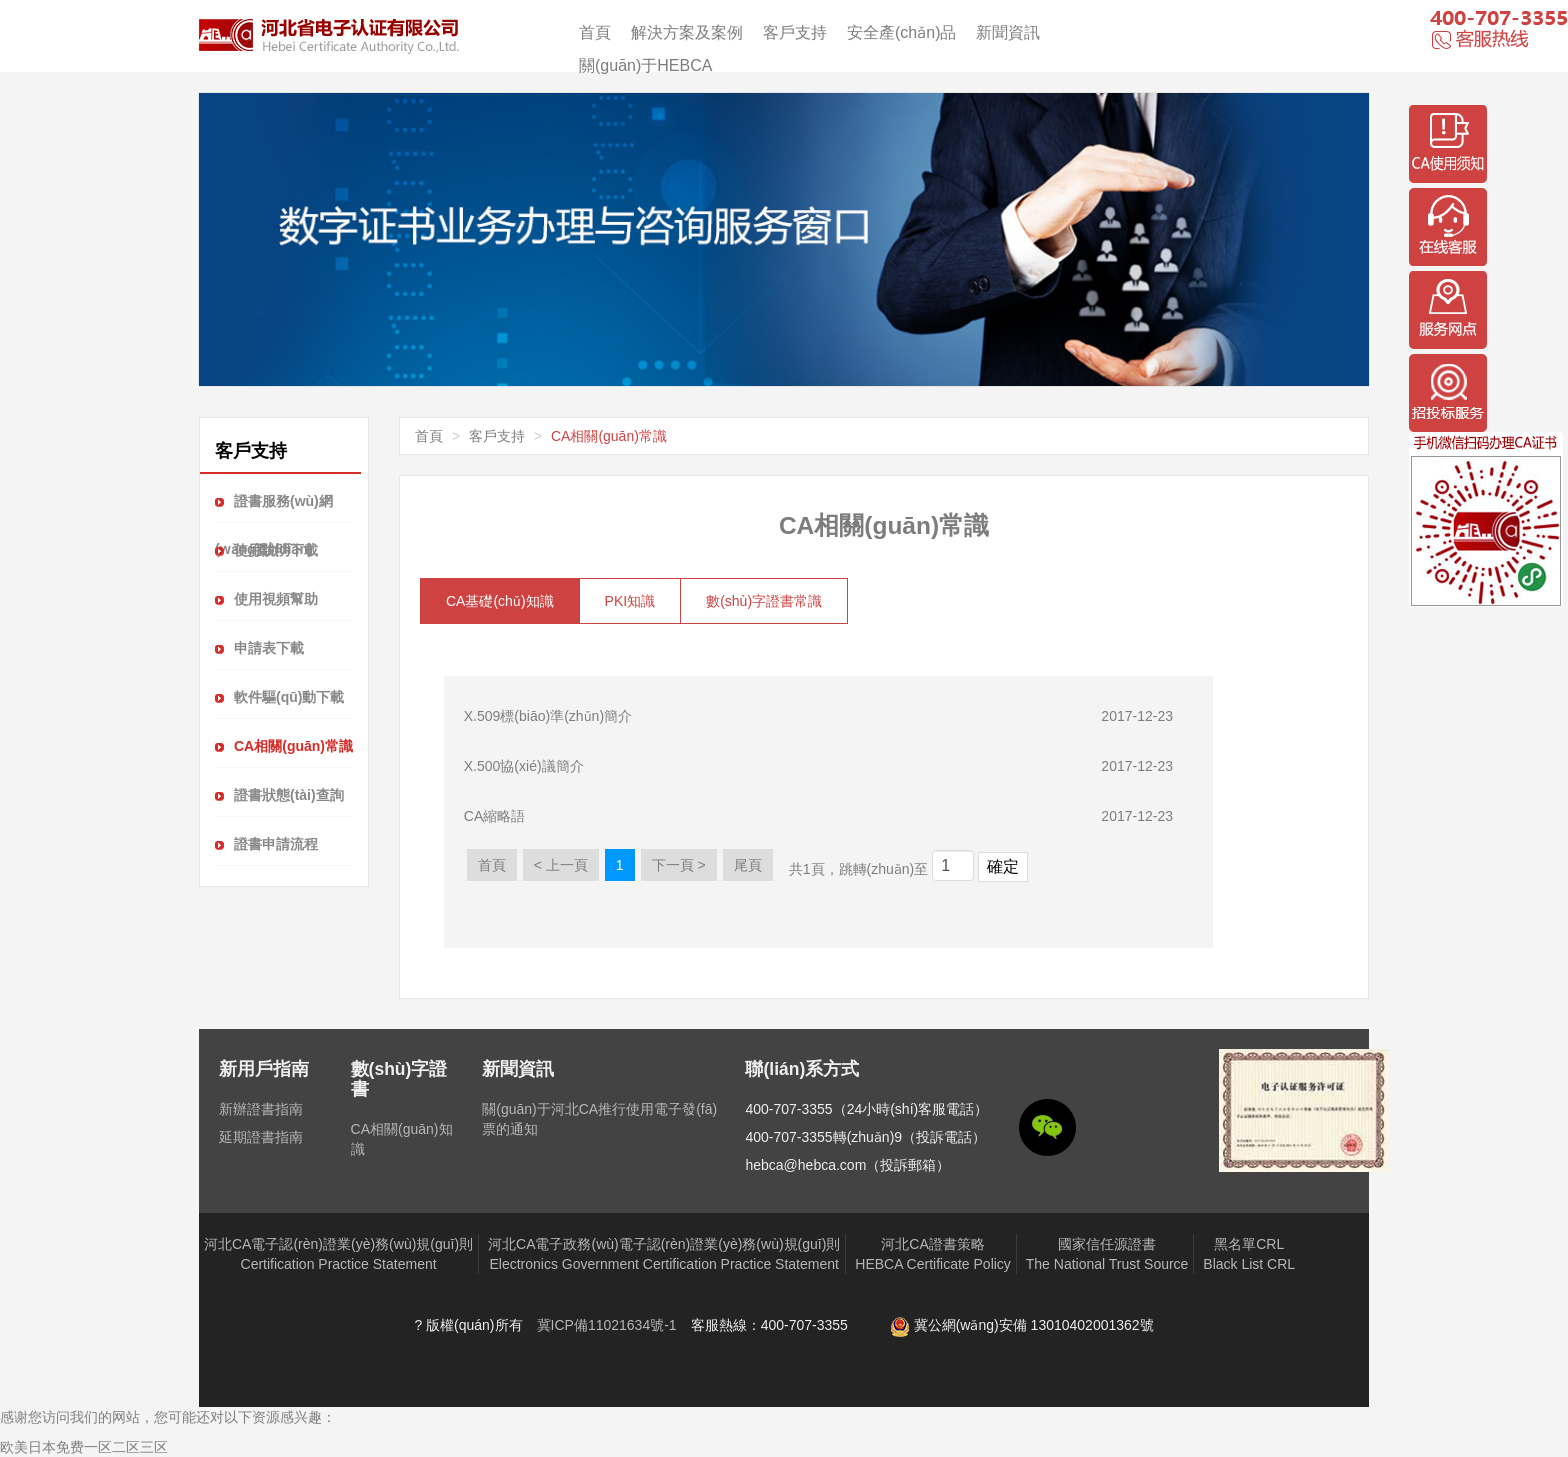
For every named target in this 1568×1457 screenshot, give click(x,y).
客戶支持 (795, 32)
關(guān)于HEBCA (645, 65)
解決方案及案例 (687, 32)
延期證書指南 (261, 1137)
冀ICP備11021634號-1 (607, 1325)
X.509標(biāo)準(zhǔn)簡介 (548, 716)
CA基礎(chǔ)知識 (500, 601)
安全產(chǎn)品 (901, 32)
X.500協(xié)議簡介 (524, 766)
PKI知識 (630, 601)
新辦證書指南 (261, 1109)
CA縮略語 (494, 816)
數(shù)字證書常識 (764, 601)
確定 (1003, 866)
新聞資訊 (1008, 32)
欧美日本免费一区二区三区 (84, 1447)
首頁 (595, 32)
